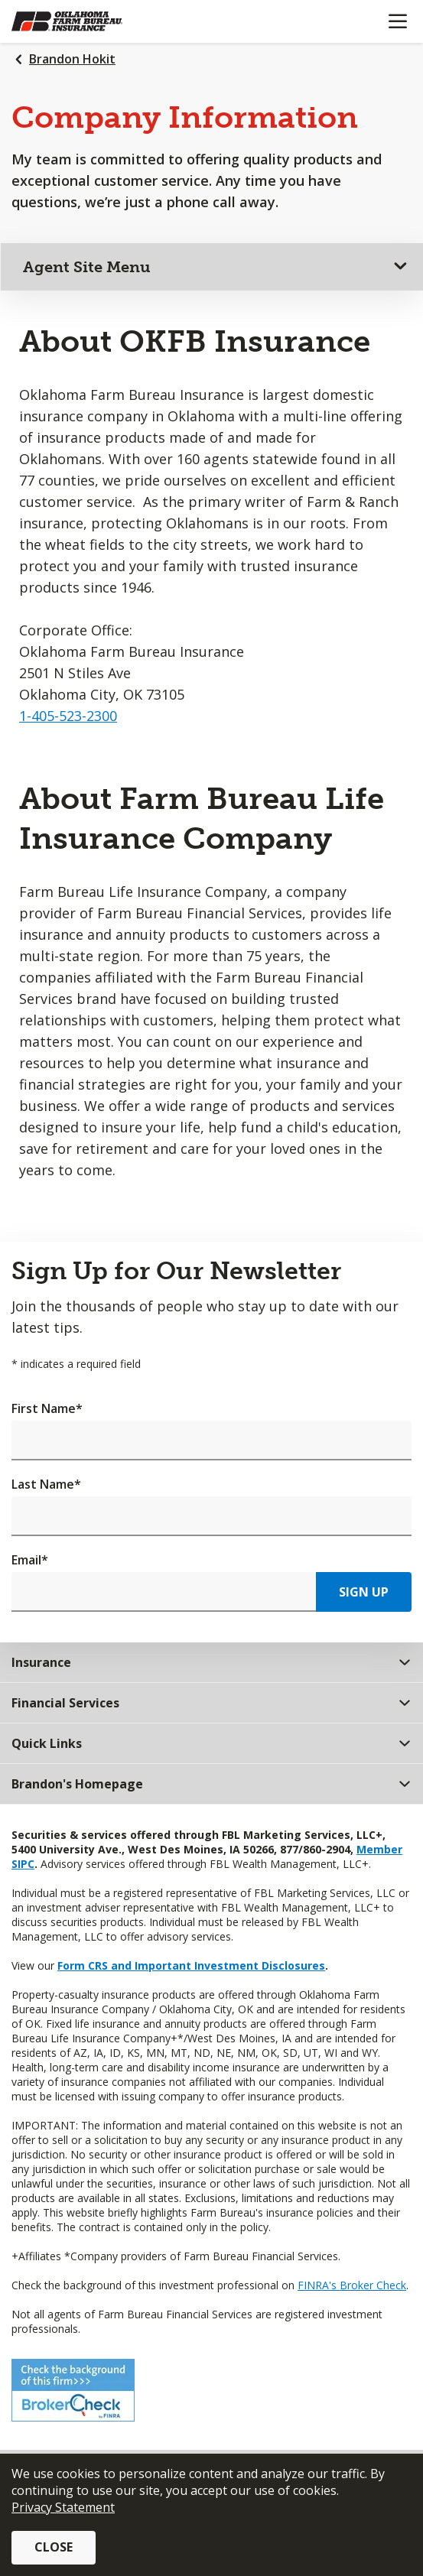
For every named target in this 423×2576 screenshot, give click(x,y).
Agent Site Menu (87, 267)
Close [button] (53, 2547)
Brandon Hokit (72, 58)
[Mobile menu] (397, 21)
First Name (47, 1408)
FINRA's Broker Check (352, 2285)
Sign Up (364, 1592)
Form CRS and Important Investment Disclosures (191, 1965)
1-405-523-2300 (68, 716)
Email (29, 1559)
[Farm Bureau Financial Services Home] (90, 21)
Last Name (46, 1484)
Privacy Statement (63, 2507)
